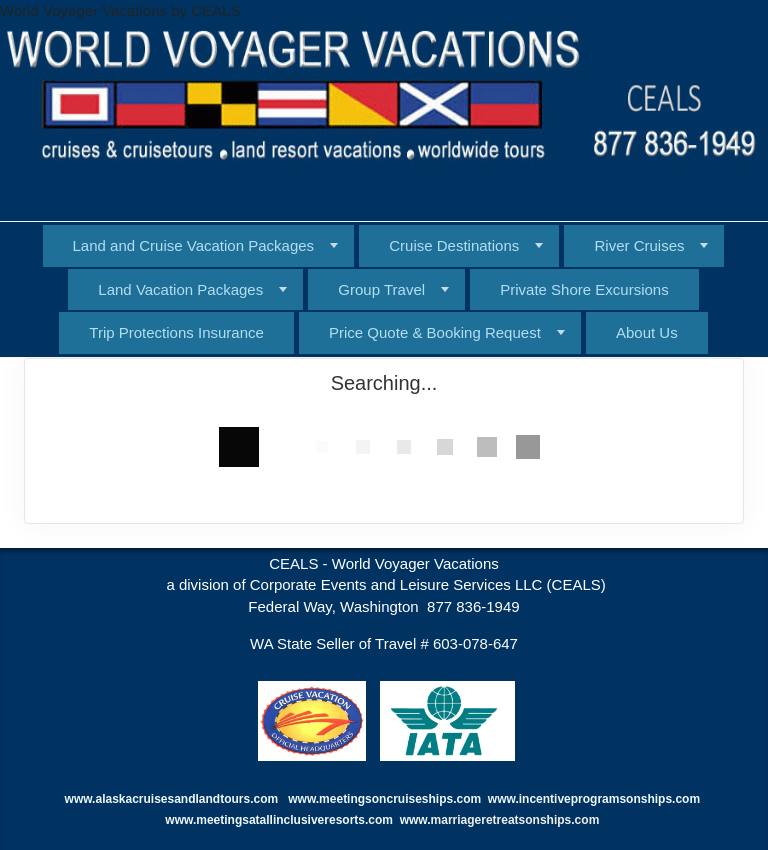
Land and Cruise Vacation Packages (194, 245)
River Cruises (639, 245)
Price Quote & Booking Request (435, 332)
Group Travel (381, 289)
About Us (647, 332)
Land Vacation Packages (180, 289)
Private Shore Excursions (584, 289)
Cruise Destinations (454, 245)
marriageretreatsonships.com (517, 820)
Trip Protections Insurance (176, 332)
